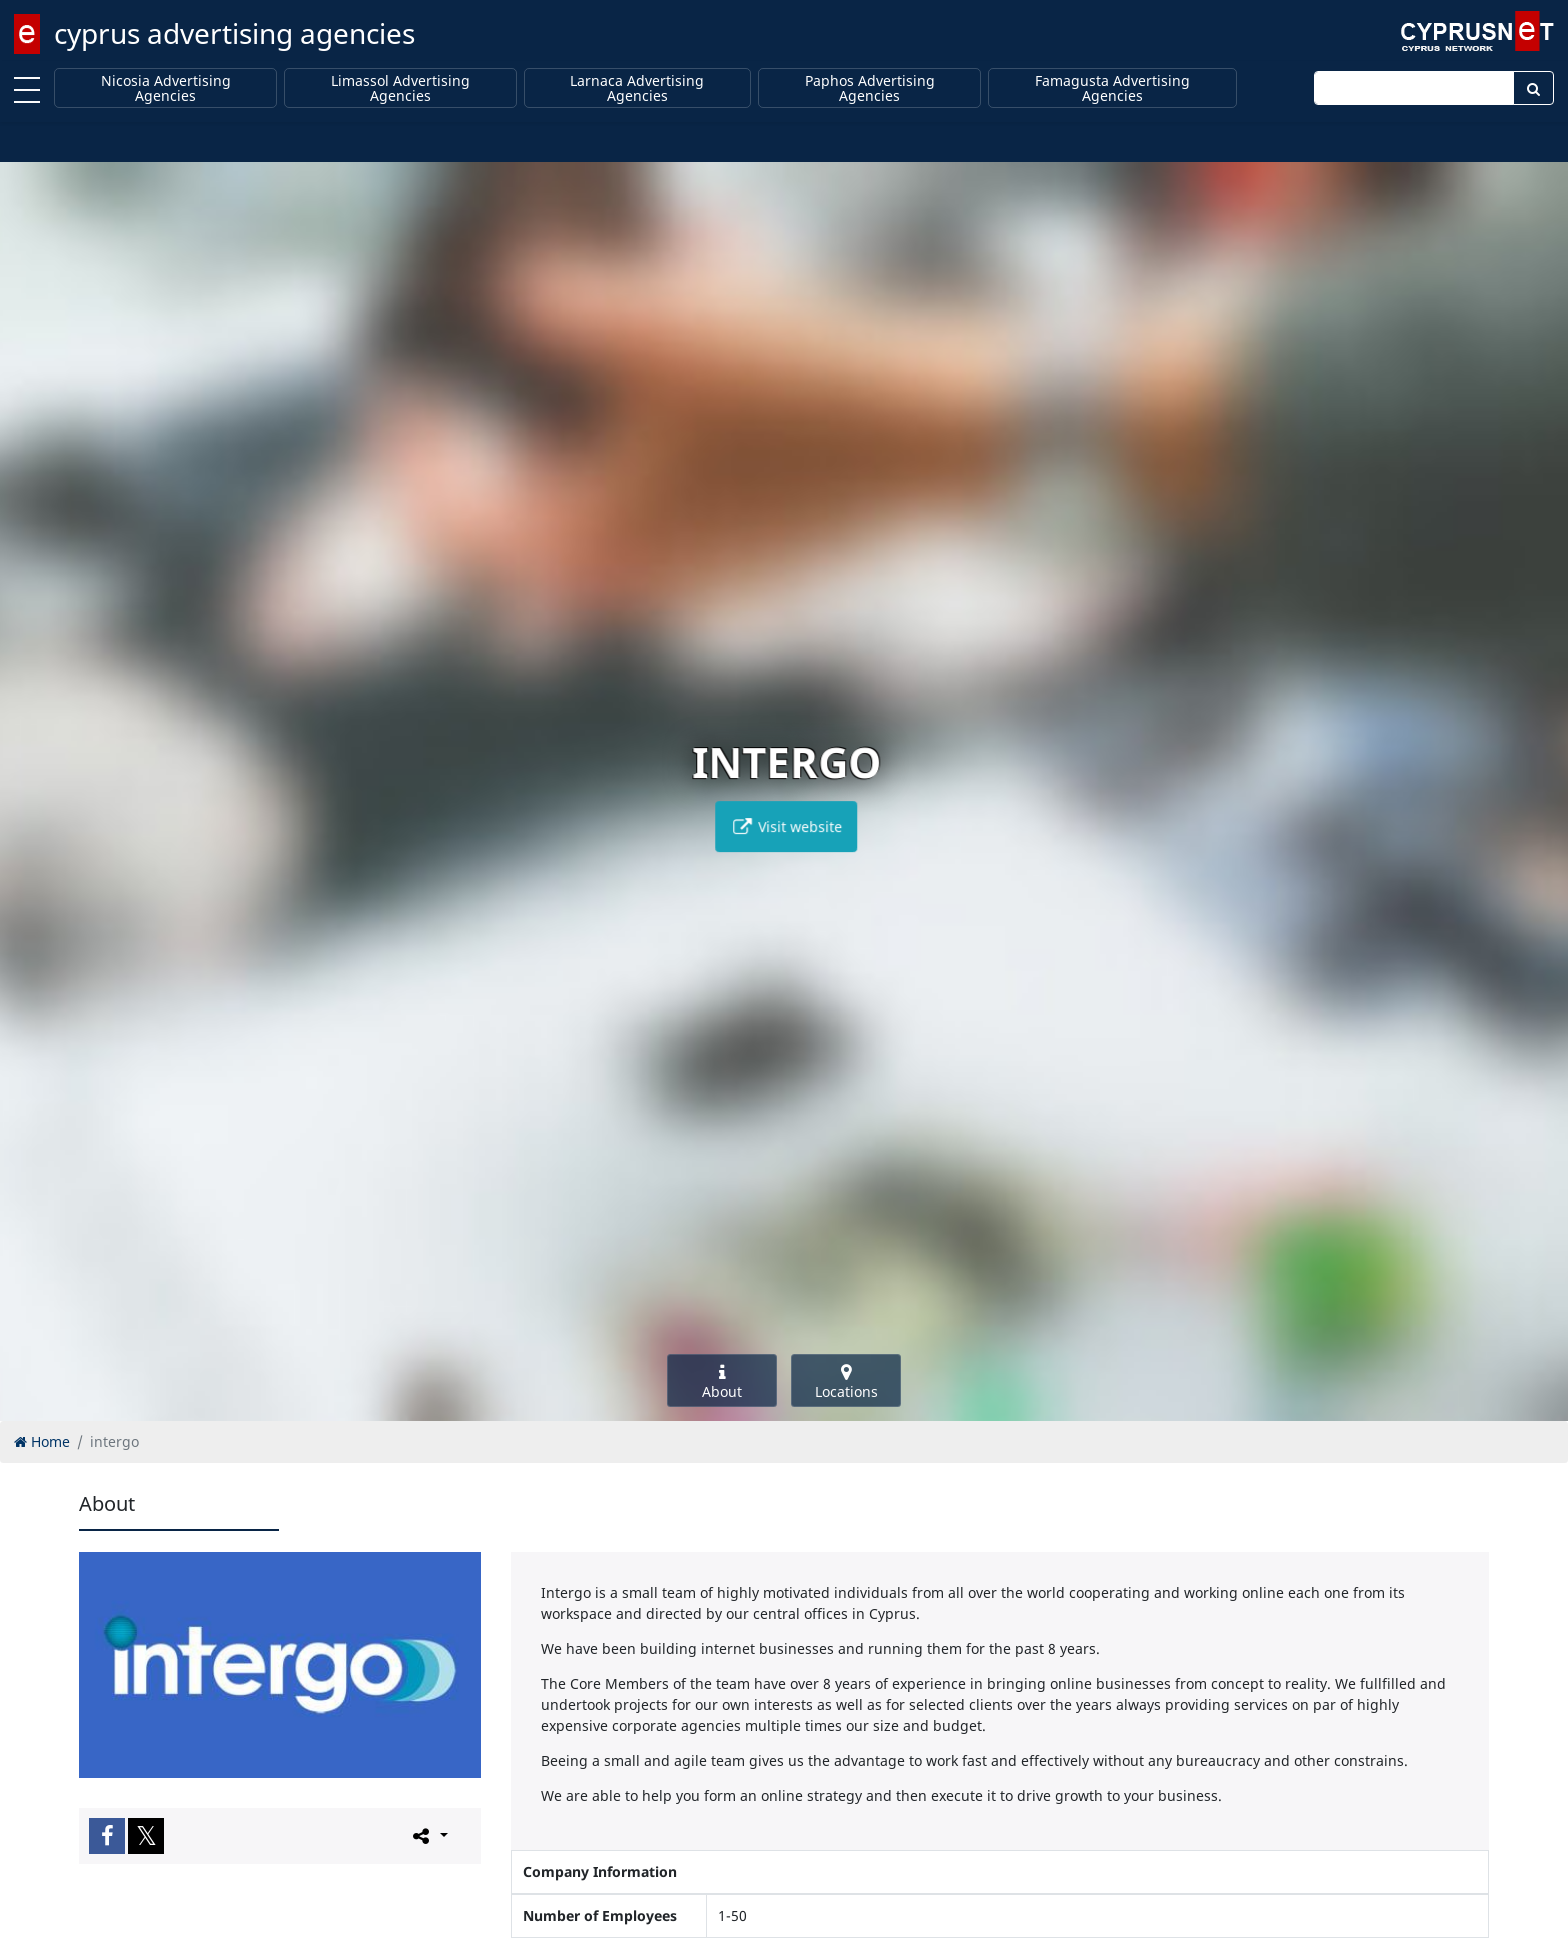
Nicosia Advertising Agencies (166, 88)
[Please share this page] (428, 1835)
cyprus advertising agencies (234, 33)
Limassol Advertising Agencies (400, 88)
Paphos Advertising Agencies (870, 88)
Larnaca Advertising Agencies (637, 88)
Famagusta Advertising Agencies (1112, 88)
